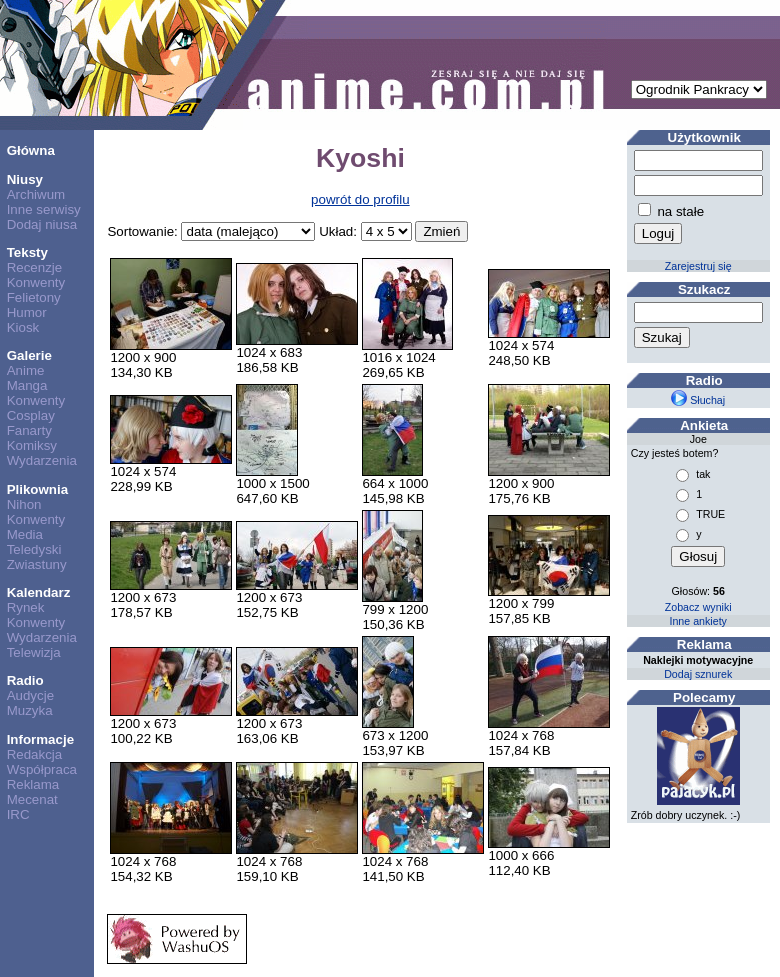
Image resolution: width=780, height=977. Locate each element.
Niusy (25, 179)
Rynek (26, 607)
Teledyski (34, 549)
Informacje (40, 739)
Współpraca (42, 769)
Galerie (29, 355)
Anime (26, 370)
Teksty (27, 252)
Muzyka (30, 710)
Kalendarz (39, 592)
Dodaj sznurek (698, 674)
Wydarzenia (42, 460)
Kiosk (23, 327)
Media (25, 534)
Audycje (30, 695)
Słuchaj (698, 400)
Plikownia (37, 489)
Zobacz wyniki (698, 607)
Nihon (24, 504)
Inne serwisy (44, 209)
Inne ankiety (697, 621)
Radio (25, 680)
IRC (18, 814)
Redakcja (35, 754)
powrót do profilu (360, 199)
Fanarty (29, 430)
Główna (31, 150)
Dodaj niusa (42, 224)
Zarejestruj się (698, 266)
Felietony (34, 297)
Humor (27, 312)
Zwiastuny (37, 564)
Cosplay (31, 415)
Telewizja (34, 652)
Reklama (33, 784)
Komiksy (32, 445)
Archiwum (36, 194)
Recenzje (35, 267)
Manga (27, 385)
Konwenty (36, 282)
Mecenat (32, 799)
